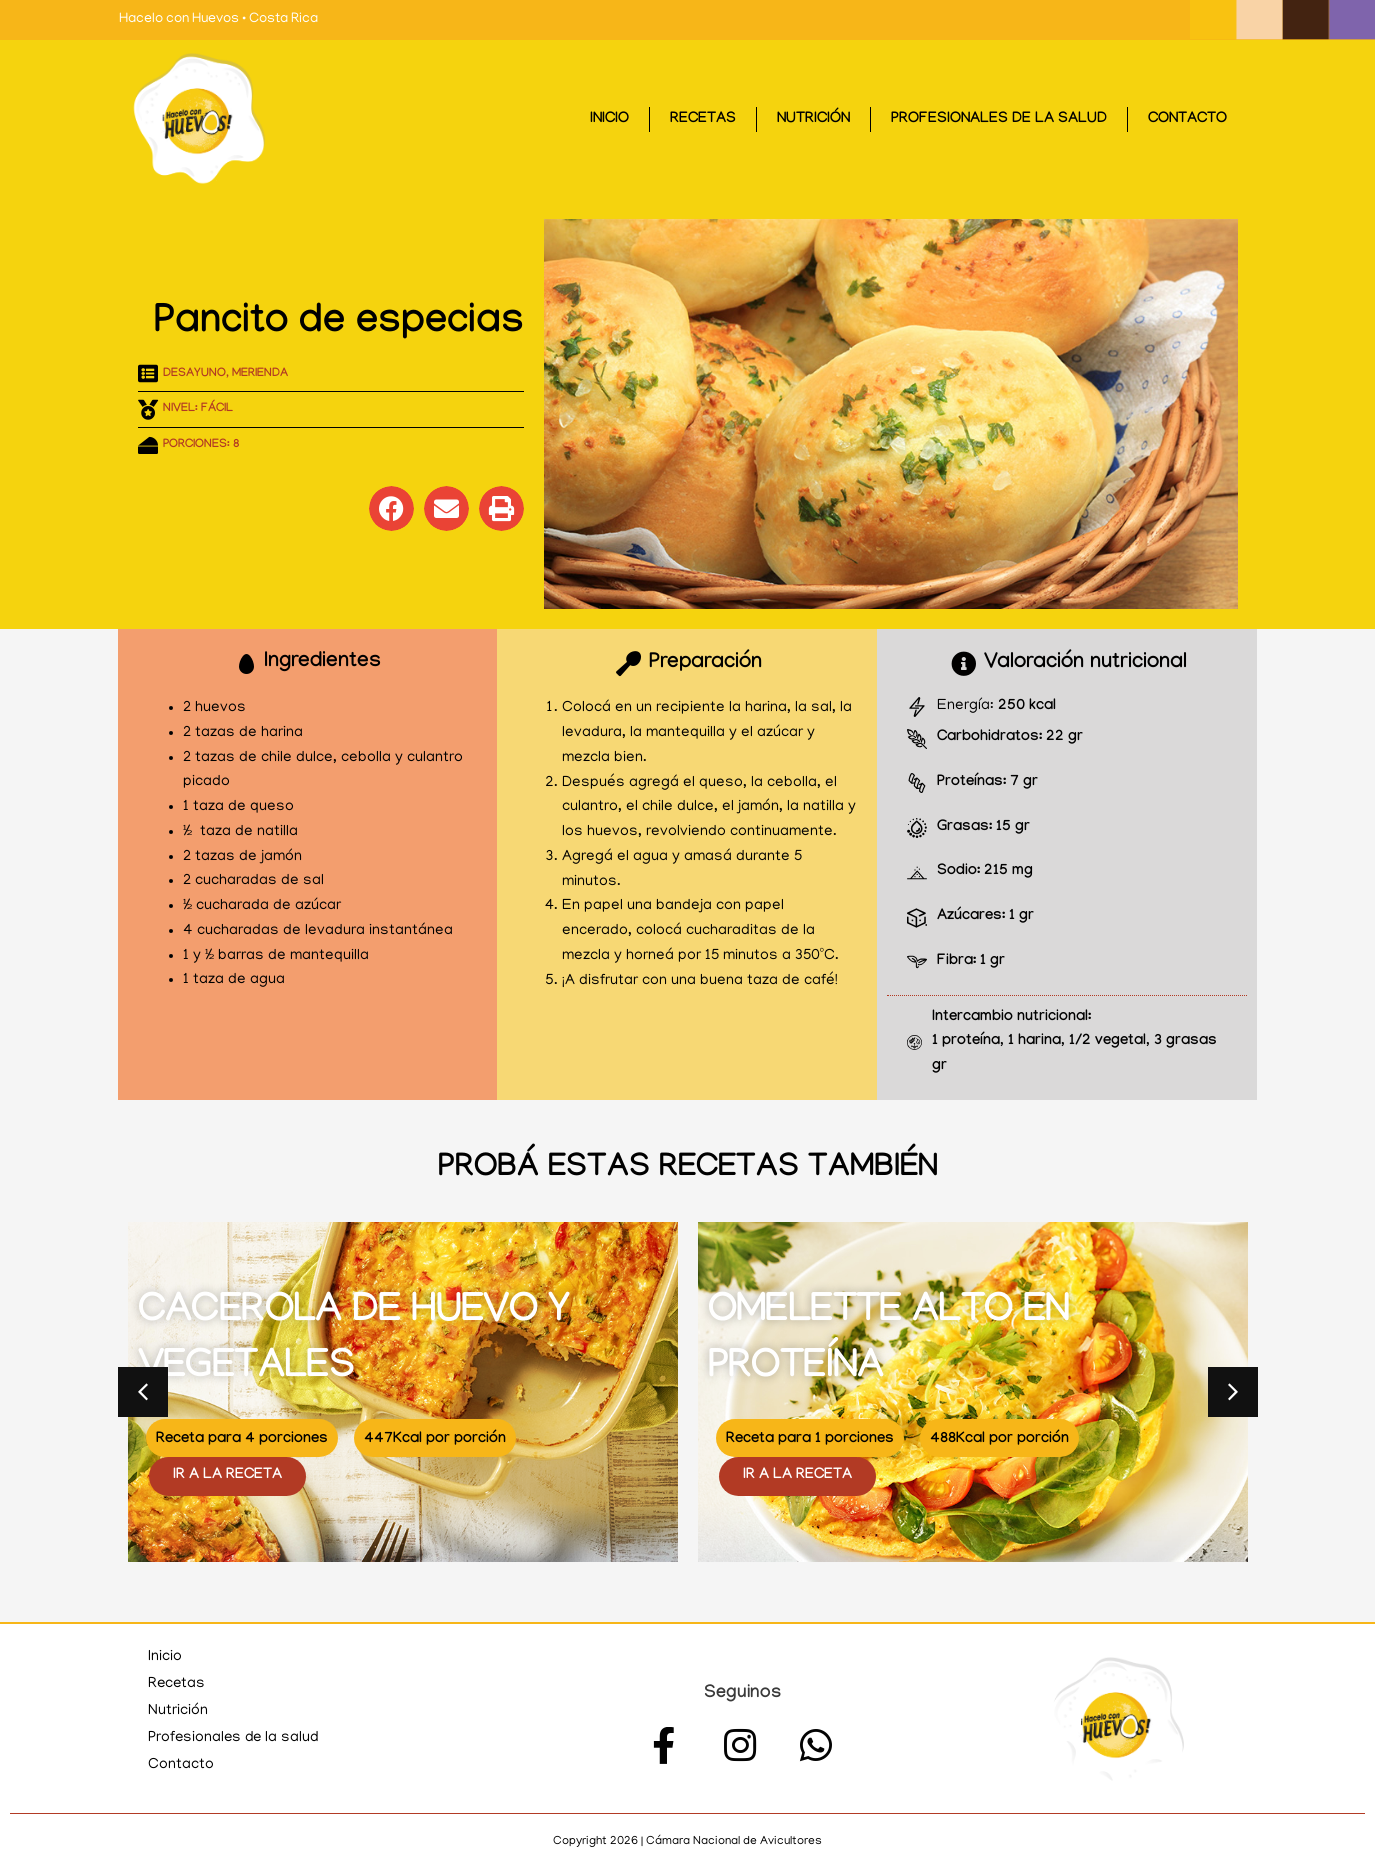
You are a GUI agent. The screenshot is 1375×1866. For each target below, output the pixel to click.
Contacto (1187, 120)
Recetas (703, 120)
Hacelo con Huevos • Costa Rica (218, 19)
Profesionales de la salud (999, 120)
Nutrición (813, 120)
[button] (391, 508)
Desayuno (194, 374)
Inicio (609, 120)
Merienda (260, 374)
